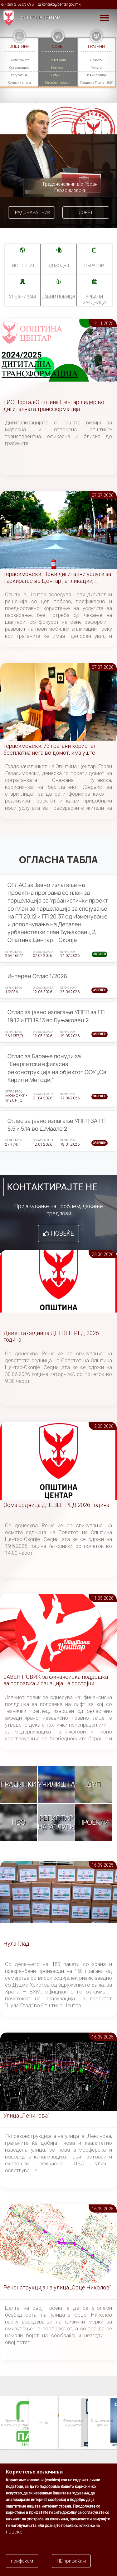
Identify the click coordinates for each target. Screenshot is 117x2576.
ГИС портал (22, 265)
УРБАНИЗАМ (22, 296)
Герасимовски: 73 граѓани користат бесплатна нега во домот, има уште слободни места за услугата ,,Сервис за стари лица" (55, 750)
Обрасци (94, 265)
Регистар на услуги (56, 1822)
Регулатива (19, 75)
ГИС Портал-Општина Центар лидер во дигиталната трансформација (53, 405)
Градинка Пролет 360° (96, 82)
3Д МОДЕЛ (58, 265)
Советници (58, 60)
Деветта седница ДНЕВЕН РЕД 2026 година (51, 1336)
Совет (86, 212)
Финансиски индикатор (72, 2422)
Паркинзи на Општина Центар (14, 2422)
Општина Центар (40, 17)
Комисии (58, 67)
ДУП (94, 1784)
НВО (19, 1822)
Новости (96, 60)
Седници (57, 75)
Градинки (19, 1784)
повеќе (14, 2532)
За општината (19, 60)
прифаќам (22, 2561)
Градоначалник (31, 212)
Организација (19, 67)
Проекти (93, 1822)
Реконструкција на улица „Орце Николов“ (57, 2287)
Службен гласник (58, 82)
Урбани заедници (94, 299)
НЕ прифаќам (71, 2561)
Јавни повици (96, 75)
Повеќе (62, 1233)
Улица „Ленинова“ (26, 2115)
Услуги (96, 67)
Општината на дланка (102, 2422)
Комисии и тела (19, 82)
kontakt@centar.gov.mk (61, 4)
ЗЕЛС (43, 2423)
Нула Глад (16, 1943)
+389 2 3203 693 (19, 4)
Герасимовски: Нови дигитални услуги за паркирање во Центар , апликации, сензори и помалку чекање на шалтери (57, 578)
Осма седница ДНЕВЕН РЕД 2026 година (56, 1505)
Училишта (56, 1784)
